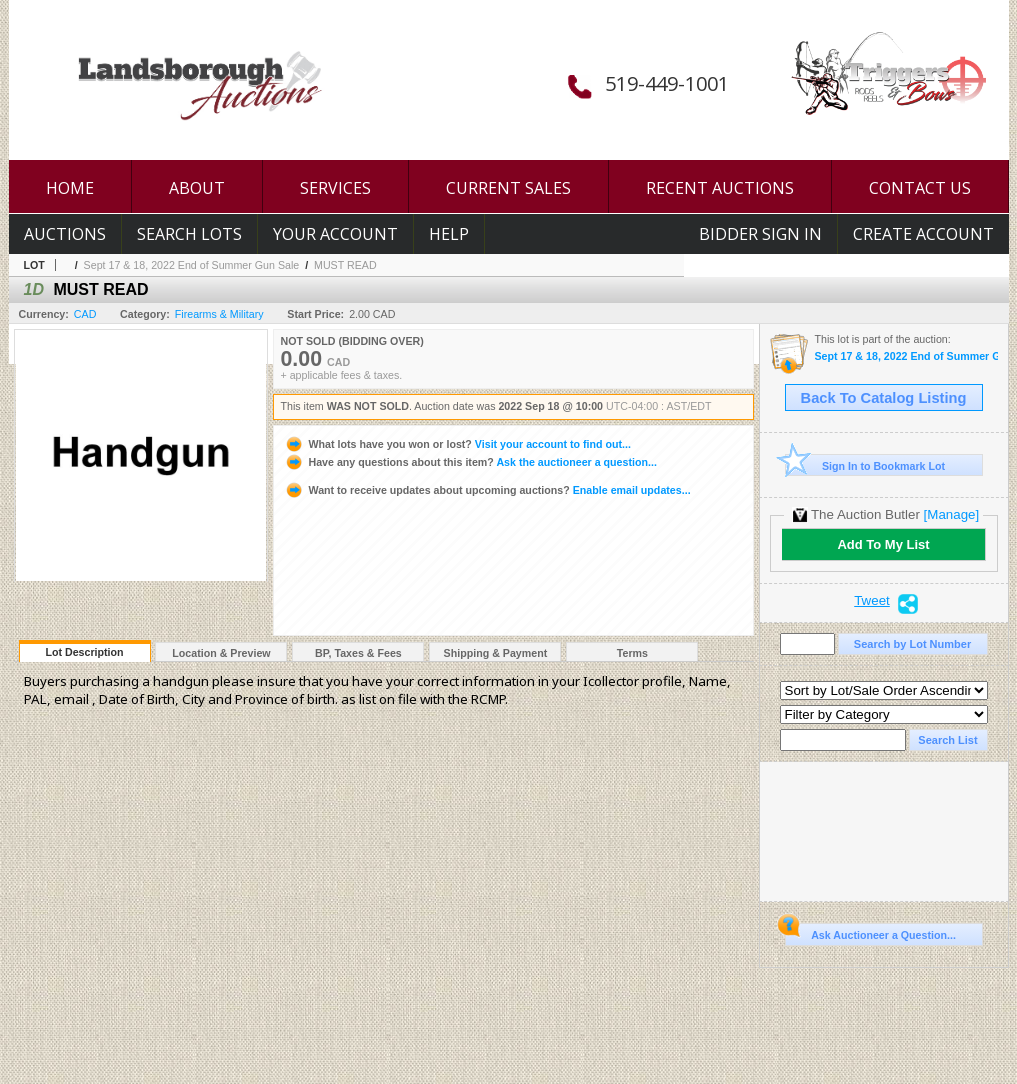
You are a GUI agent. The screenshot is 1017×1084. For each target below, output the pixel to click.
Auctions (65, 234)
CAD (85, 314)
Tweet (872, 601)
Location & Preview (221, 653)
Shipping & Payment (496, 653)
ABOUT (197, 188)
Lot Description (84, 652)
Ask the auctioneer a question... (470, 462)
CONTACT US (920, 188)
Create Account (923, 234)
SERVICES (335, 188)
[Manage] (951, 514)
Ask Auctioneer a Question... (870, 932)
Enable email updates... (487, 490)
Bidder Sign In (760, 234)
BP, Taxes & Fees (358, 653)
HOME (70, 188)
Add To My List (883, 544)
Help (449, 234)
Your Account (335, 234)
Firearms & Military (219, 314)
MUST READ (345, 265)
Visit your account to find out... (457, 444)
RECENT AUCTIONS (720, 188)
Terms (632, 653)
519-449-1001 (667, 83)
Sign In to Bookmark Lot (865, 465)
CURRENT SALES (508, 188)
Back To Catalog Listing (884, 398)
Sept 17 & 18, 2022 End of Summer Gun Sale (192, 265)
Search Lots (189, 234)
